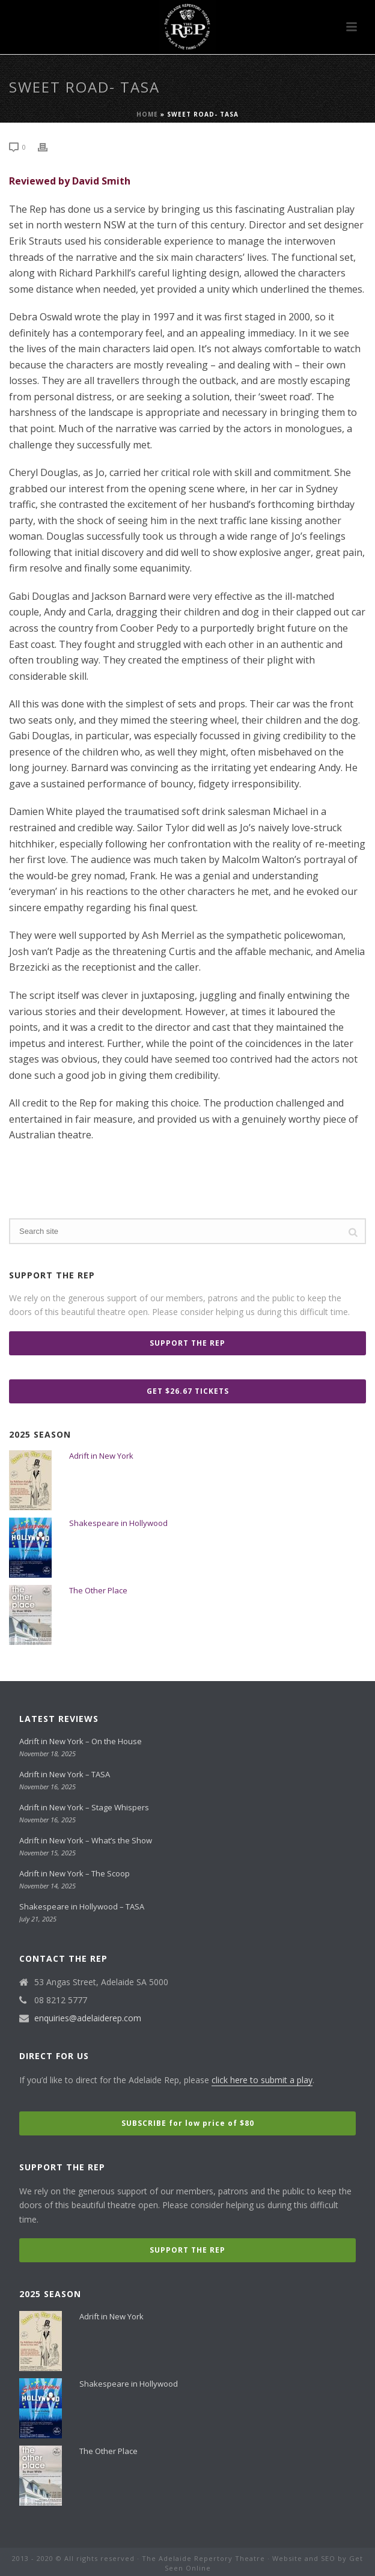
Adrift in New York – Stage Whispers (84, 1807)
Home (147, 114)
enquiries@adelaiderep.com (87, 2018)
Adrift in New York (101, 1455)
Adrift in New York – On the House (80, 1741)
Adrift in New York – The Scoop (74, 1873)
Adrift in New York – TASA (64, 1774)
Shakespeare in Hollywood (118, 1523)
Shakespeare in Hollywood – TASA (81, 1906)
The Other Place (98, 1590)
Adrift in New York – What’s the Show (85, 1840)
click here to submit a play (262, 2080)
